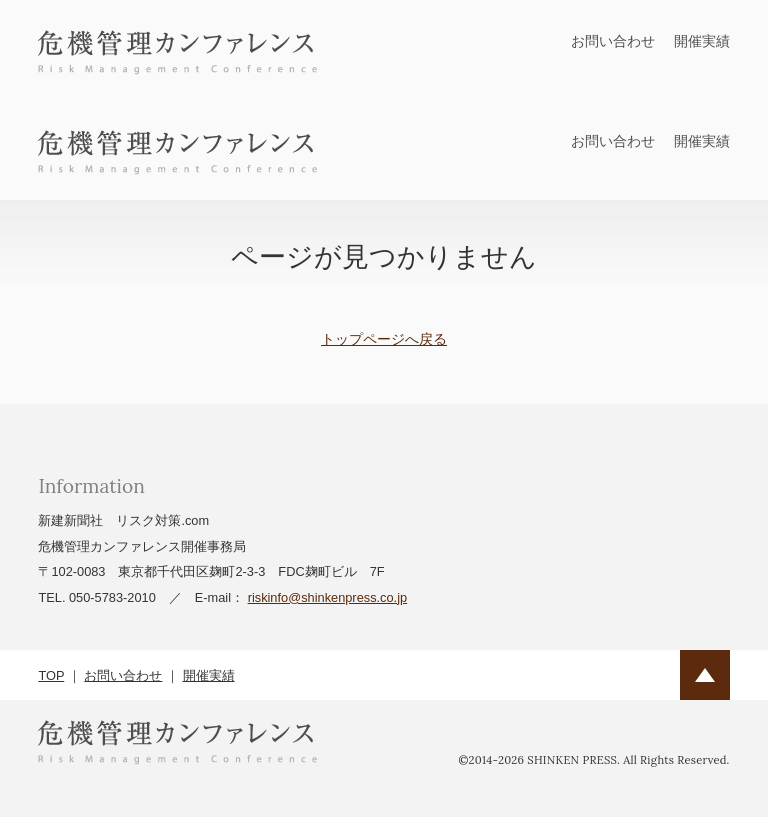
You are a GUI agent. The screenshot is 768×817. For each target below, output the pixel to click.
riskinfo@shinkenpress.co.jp (328, 597)
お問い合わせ (613, 41)
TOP (51, 675)
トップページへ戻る (384, 339)
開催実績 (702, 41)
